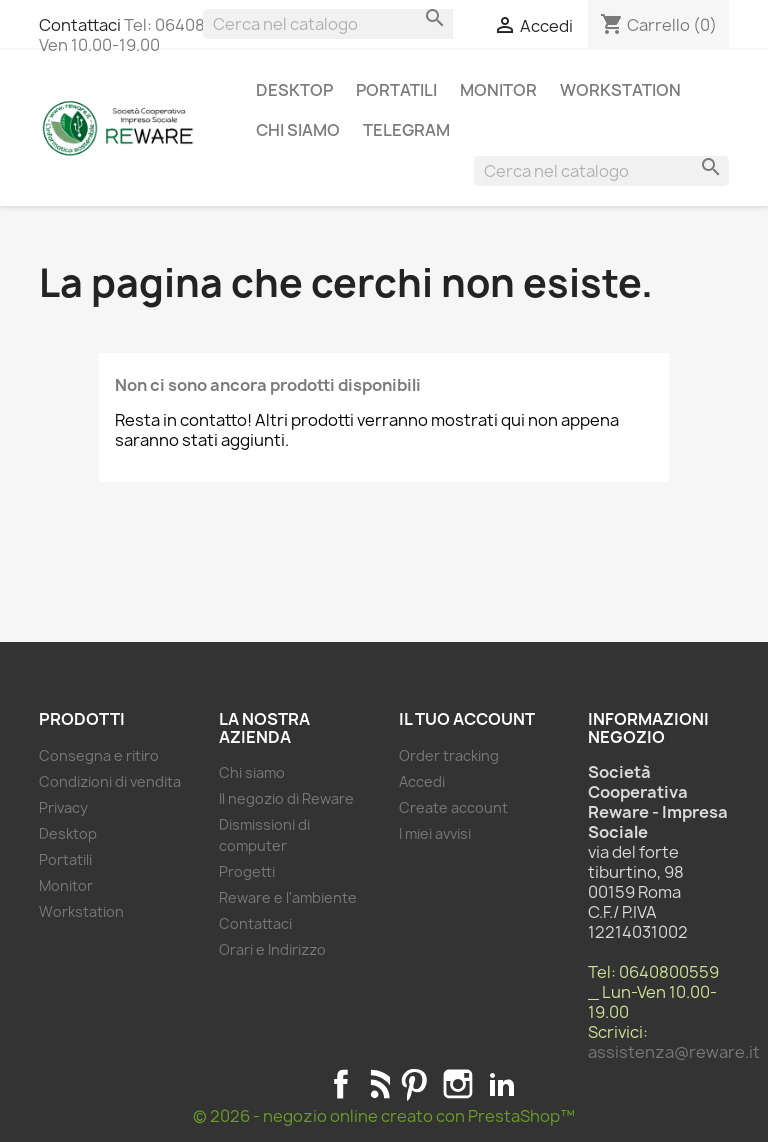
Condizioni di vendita (110, 781)
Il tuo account (467, 719)
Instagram (458, 1084)
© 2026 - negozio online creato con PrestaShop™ (384, 1116)
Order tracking (449, 755)
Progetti (247, 871)
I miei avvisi (435, 833)
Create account (453, 807)
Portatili (396, 90)
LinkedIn (502, 1084)
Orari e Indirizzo (272, 949)
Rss (377, 1084)
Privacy (63, 807)
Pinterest (414, 1084)
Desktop (294, 90)
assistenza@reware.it (674, 1052)
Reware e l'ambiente (288, 897)
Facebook (341, 1084)
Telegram (406, 130)
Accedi (422, 781)
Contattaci (80, 25)
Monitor (498, 90)
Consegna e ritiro (99, 755)
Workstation (620, 90)
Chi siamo (298, 130)
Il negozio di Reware (286, 798)
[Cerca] (330, 24)
